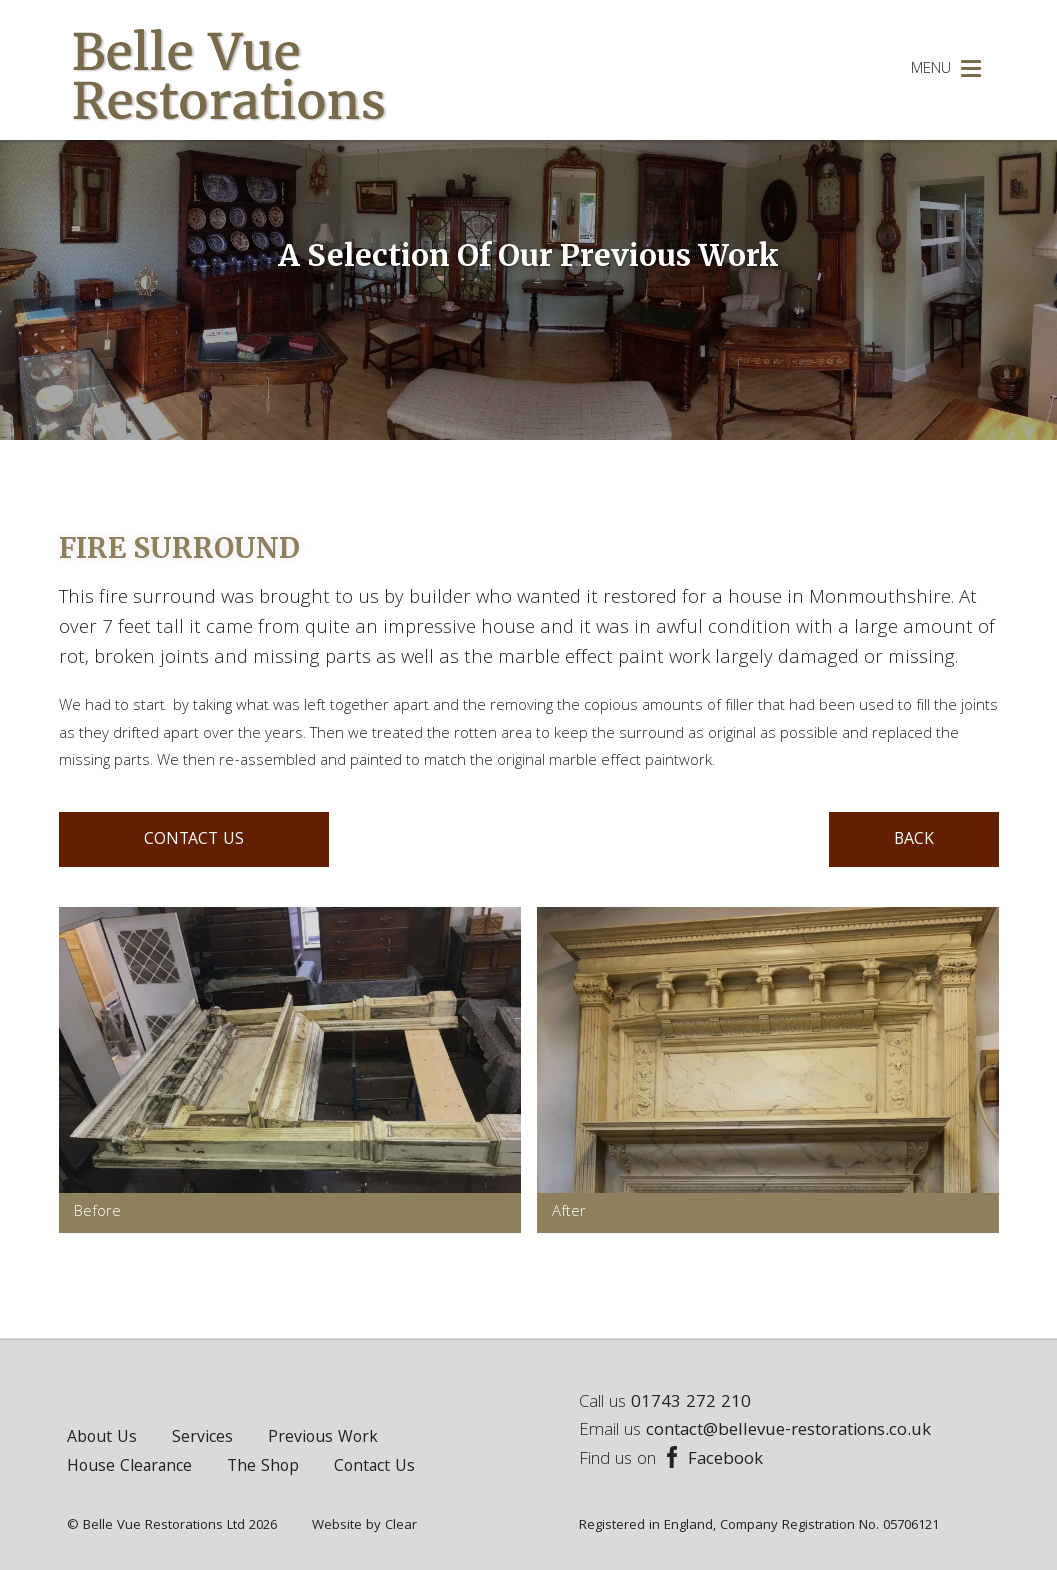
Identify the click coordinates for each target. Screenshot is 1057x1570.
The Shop (263, 1467)
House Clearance (129, 1467)
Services (202, 1438)
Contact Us (374, 1467)
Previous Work (323, 1438)
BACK (914, 840)
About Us (102, 1438)
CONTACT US (194, 840)
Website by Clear (364, 1526)
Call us (665, 1403)
